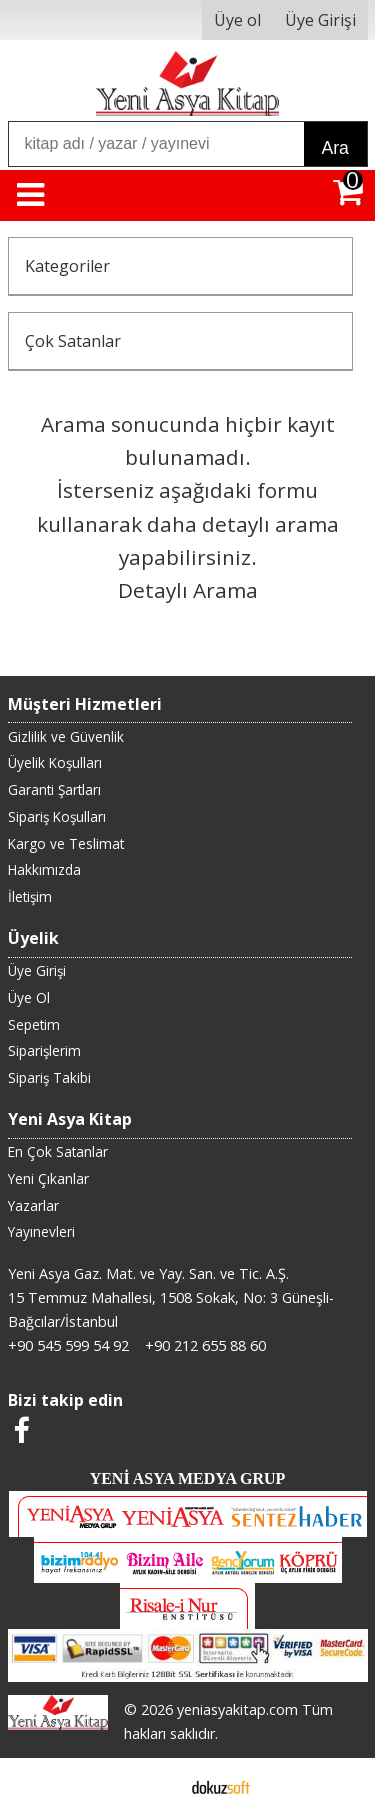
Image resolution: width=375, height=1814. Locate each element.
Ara (335, 148)
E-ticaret (155, 1786)
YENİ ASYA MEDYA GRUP (188, 1478)
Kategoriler (67, 266)
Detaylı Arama (188, 590)
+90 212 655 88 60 (205, 1345)
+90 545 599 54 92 (68, 1345)
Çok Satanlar (73, 341)
